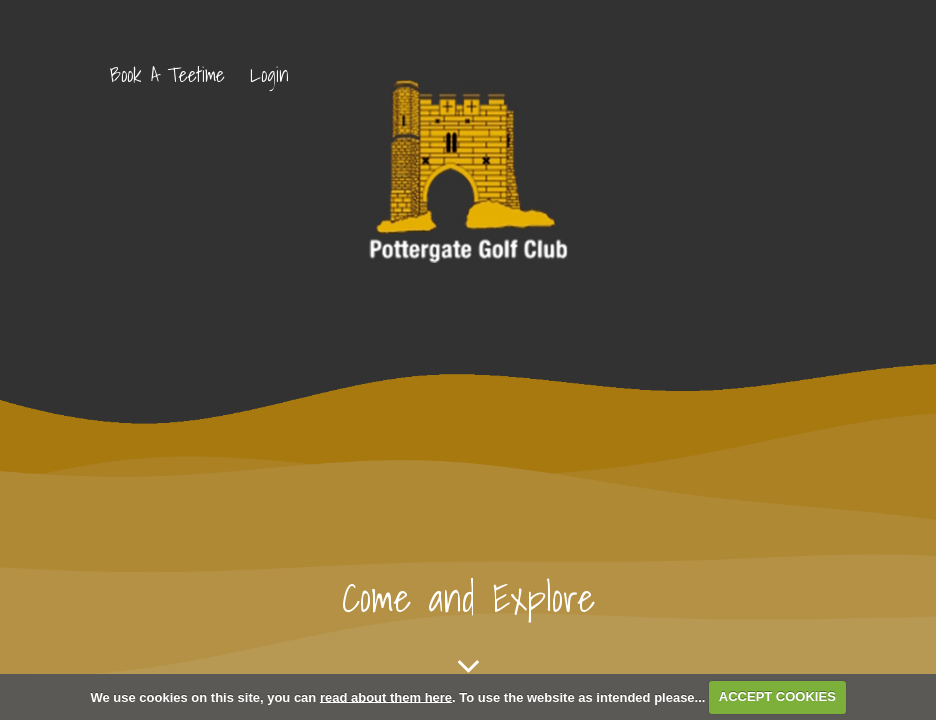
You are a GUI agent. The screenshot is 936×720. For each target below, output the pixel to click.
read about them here (386, 696)
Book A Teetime (167, 75)
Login (269, 75)
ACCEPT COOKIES (777, 696)
